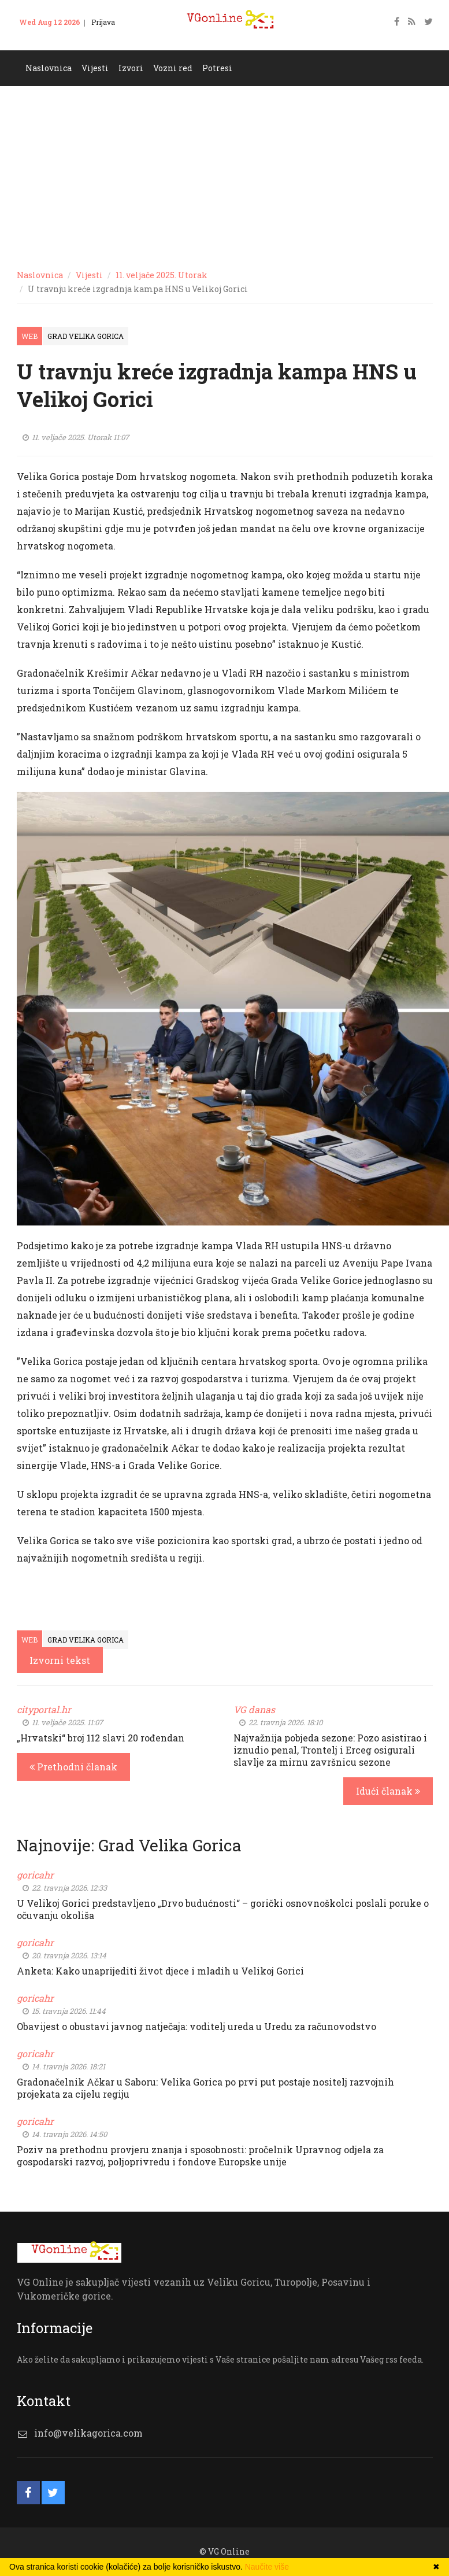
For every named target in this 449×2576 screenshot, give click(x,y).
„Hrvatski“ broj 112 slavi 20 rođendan (100, 1738)
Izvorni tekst (59, 1660)
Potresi (217, 67)
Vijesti (95, 67)
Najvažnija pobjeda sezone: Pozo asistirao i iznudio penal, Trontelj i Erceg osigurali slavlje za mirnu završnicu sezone (330, 1750)
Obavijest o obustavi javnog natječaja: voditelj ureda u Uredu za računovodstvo (196, 2026)
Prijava (103, 22)
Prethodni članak (73, 1767)
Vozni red (172, 67)
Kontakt (39, 39)
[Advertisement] (224, 173)
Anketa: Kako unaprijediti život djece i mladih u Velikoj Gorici (160, 1971)
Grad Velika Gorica (85, 336)
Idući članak (388, 1791)
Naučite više (267, 2566)
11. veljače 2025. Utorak (161, 275)
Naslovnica (48, 67)
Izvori (130, 67)
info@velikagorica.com (88, 2433)
